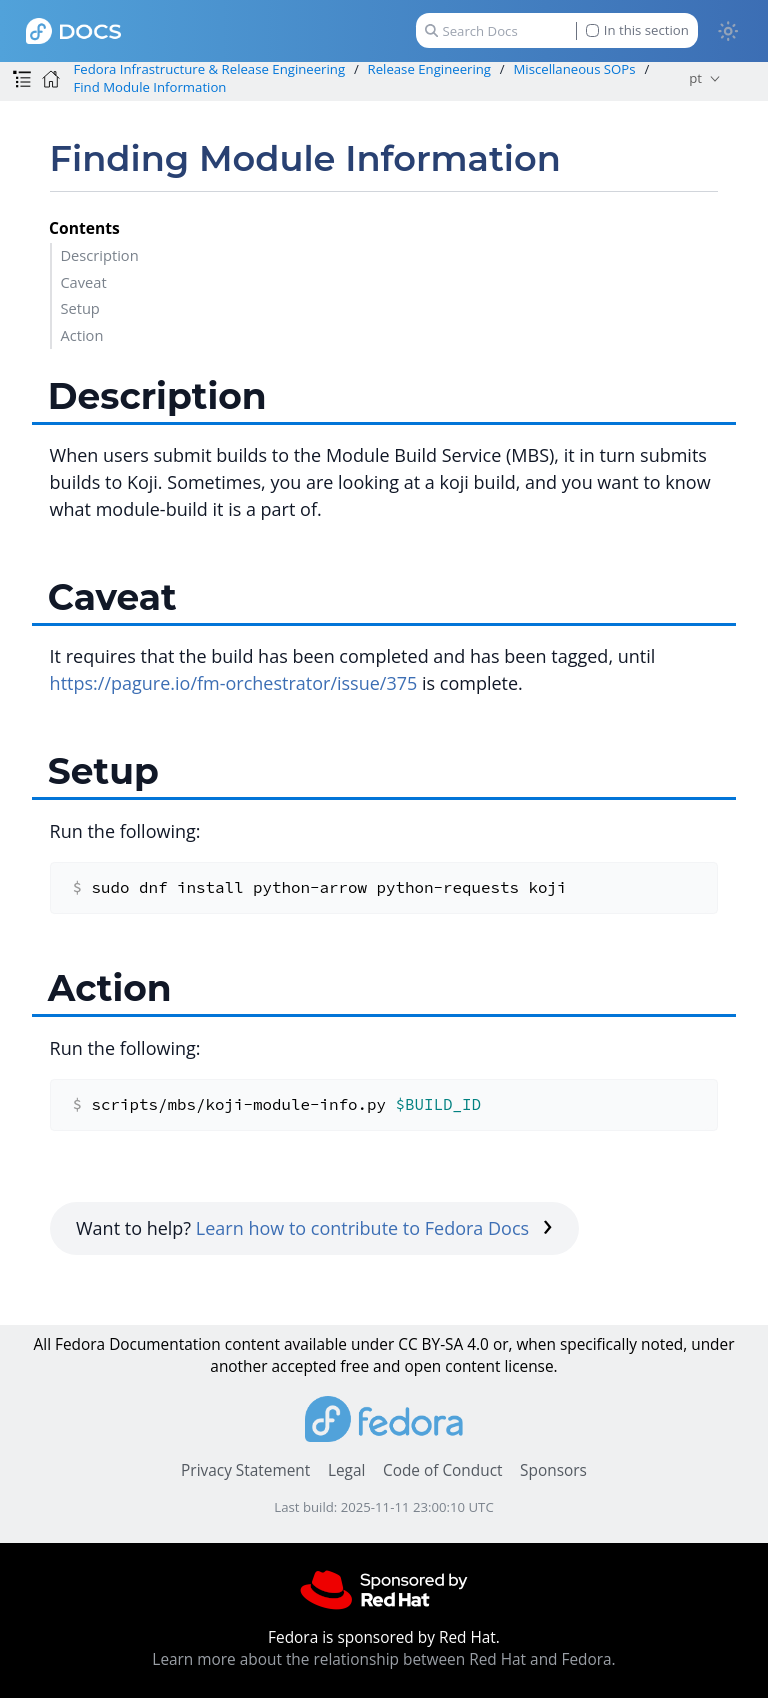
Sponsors (553, 1470)
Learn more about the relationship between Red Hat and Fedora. (383, 1659)
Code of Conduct (443, 1470)
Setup (79, 308)
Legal (346, 1470)
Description (99, 255)
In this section (637, 30)
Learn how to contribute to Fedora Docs (374, 1228)
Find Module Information (149, 87)
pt (695, 78)
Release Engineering (430, 69)
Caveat (83, 282)
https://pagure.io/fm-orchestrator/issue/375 (234, 683)
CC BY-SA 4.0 (443, 1344)
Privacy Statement (245, 1470)
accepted (303, 1366)
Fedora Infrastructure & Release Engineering (209, 69)
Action (81, 335)
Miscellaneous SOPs (574, 69)
